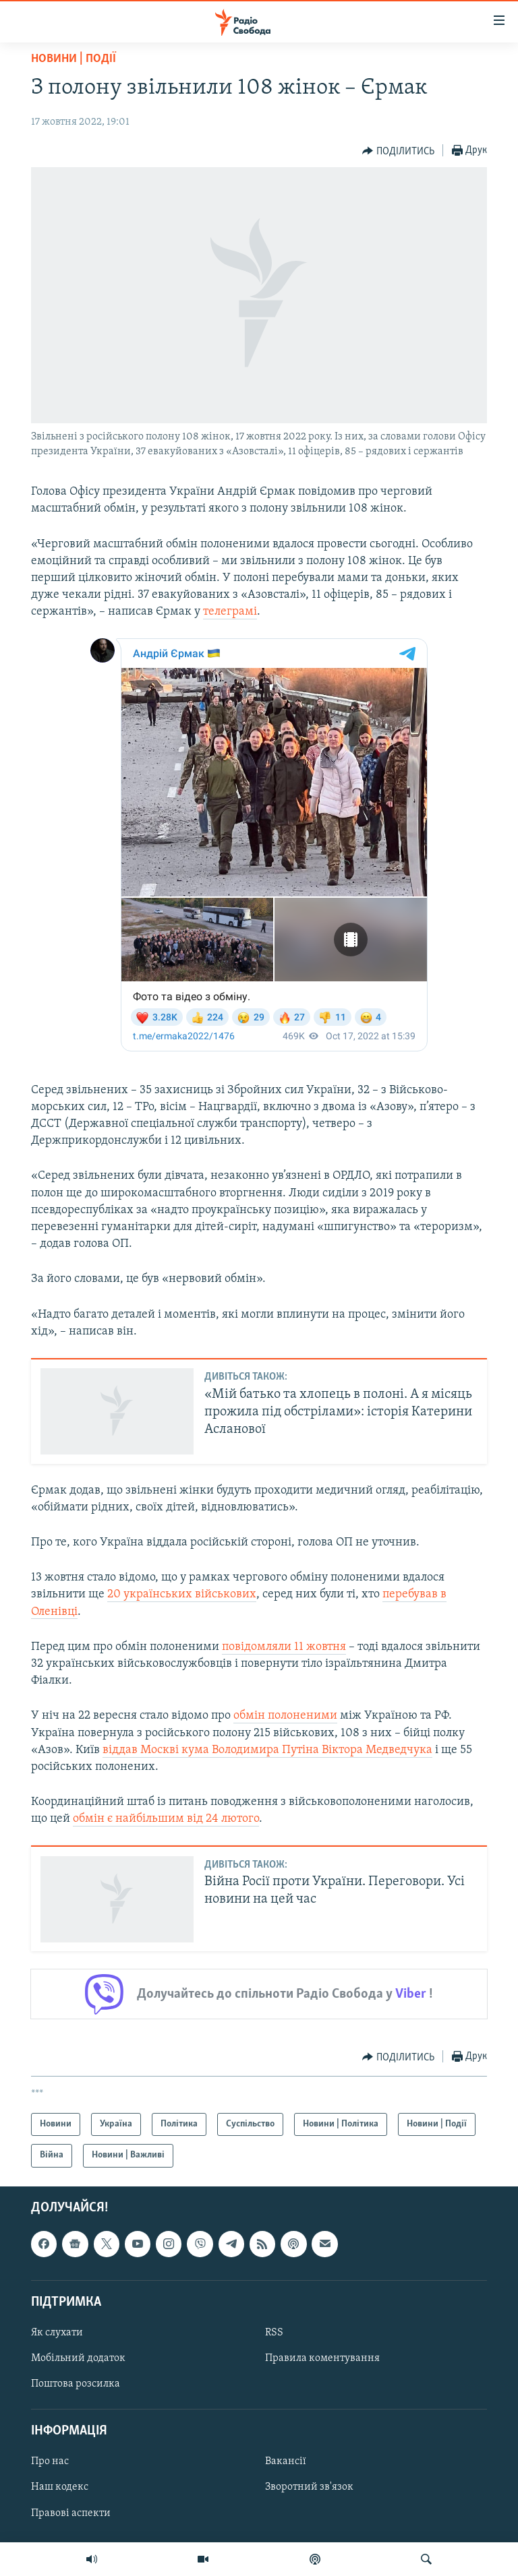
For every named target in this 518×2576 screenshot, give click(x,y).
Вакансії (285, 2461)
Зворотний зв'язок (309, 2487)
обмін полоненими (285, 1715)
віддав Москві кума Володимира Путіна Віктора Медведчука (267, 1750)
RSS (274, 2332)
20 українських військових (181, 1594)
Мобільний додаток (78, 2358)
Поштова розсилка (75, 2384)
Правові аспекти (71, 2512)
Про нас (50, 2461)
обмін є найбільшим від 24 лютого (166, 1818)
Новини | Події (73, 59)
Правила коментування (322, 2358)
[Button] (398, 151)
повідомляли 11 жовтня (284, 1646)
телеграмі (230, 611)
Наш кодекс (59, 2487)
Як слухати (57, 2332)
